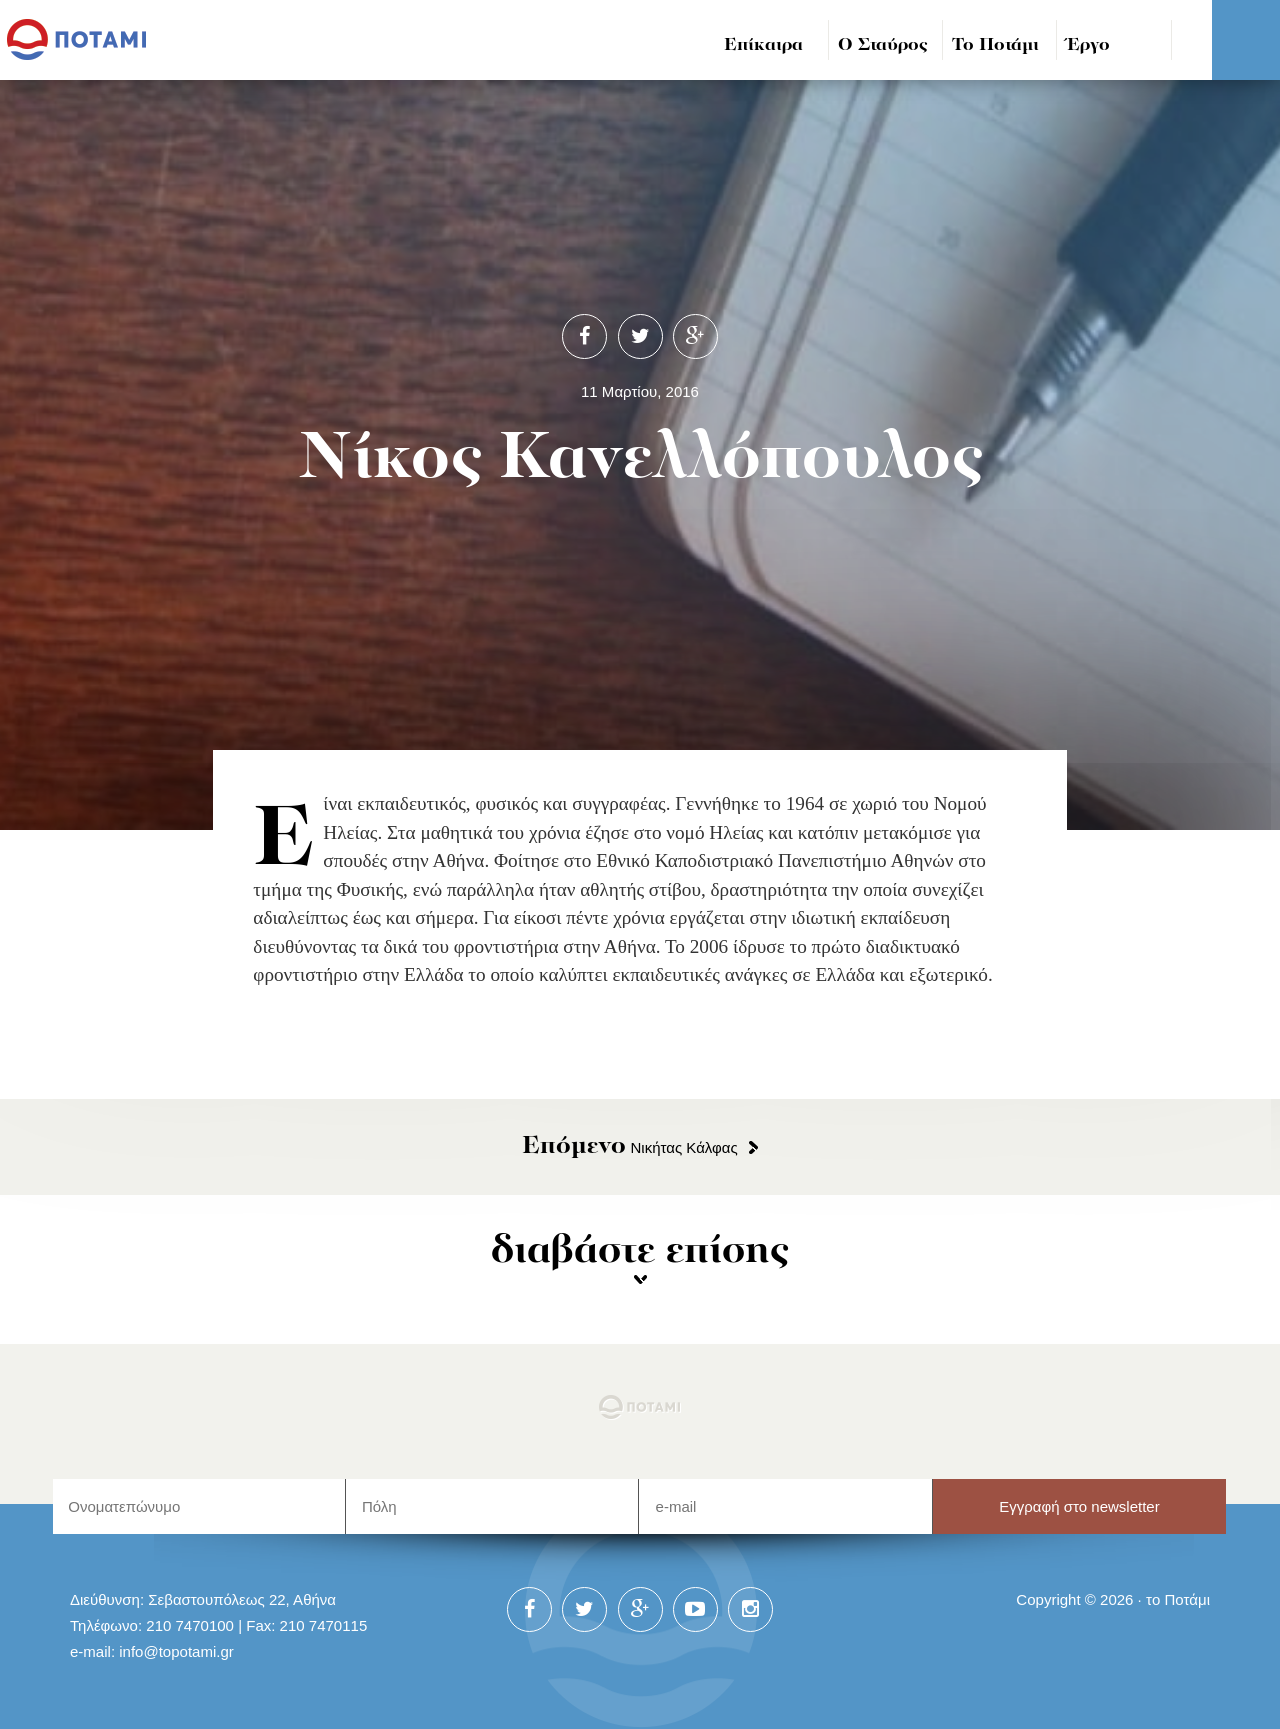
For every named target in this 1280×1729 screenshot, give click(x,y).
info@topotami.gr (176, 1651)
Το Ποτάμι (995, 45)
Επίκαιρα (763, 45)
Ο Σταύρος (883, 45)
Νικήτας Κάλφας (629, 1147)
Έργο (1088, 45)
